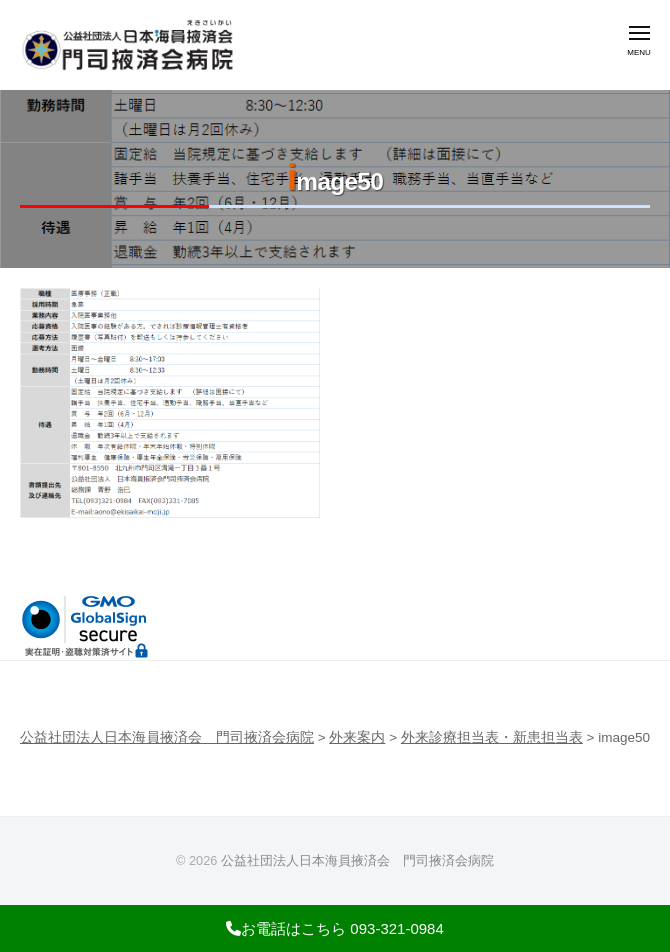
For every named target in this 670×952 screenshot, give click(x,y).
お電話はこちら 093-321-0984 (335, 928)
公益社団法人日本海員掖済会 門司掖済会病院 (357, 860)
